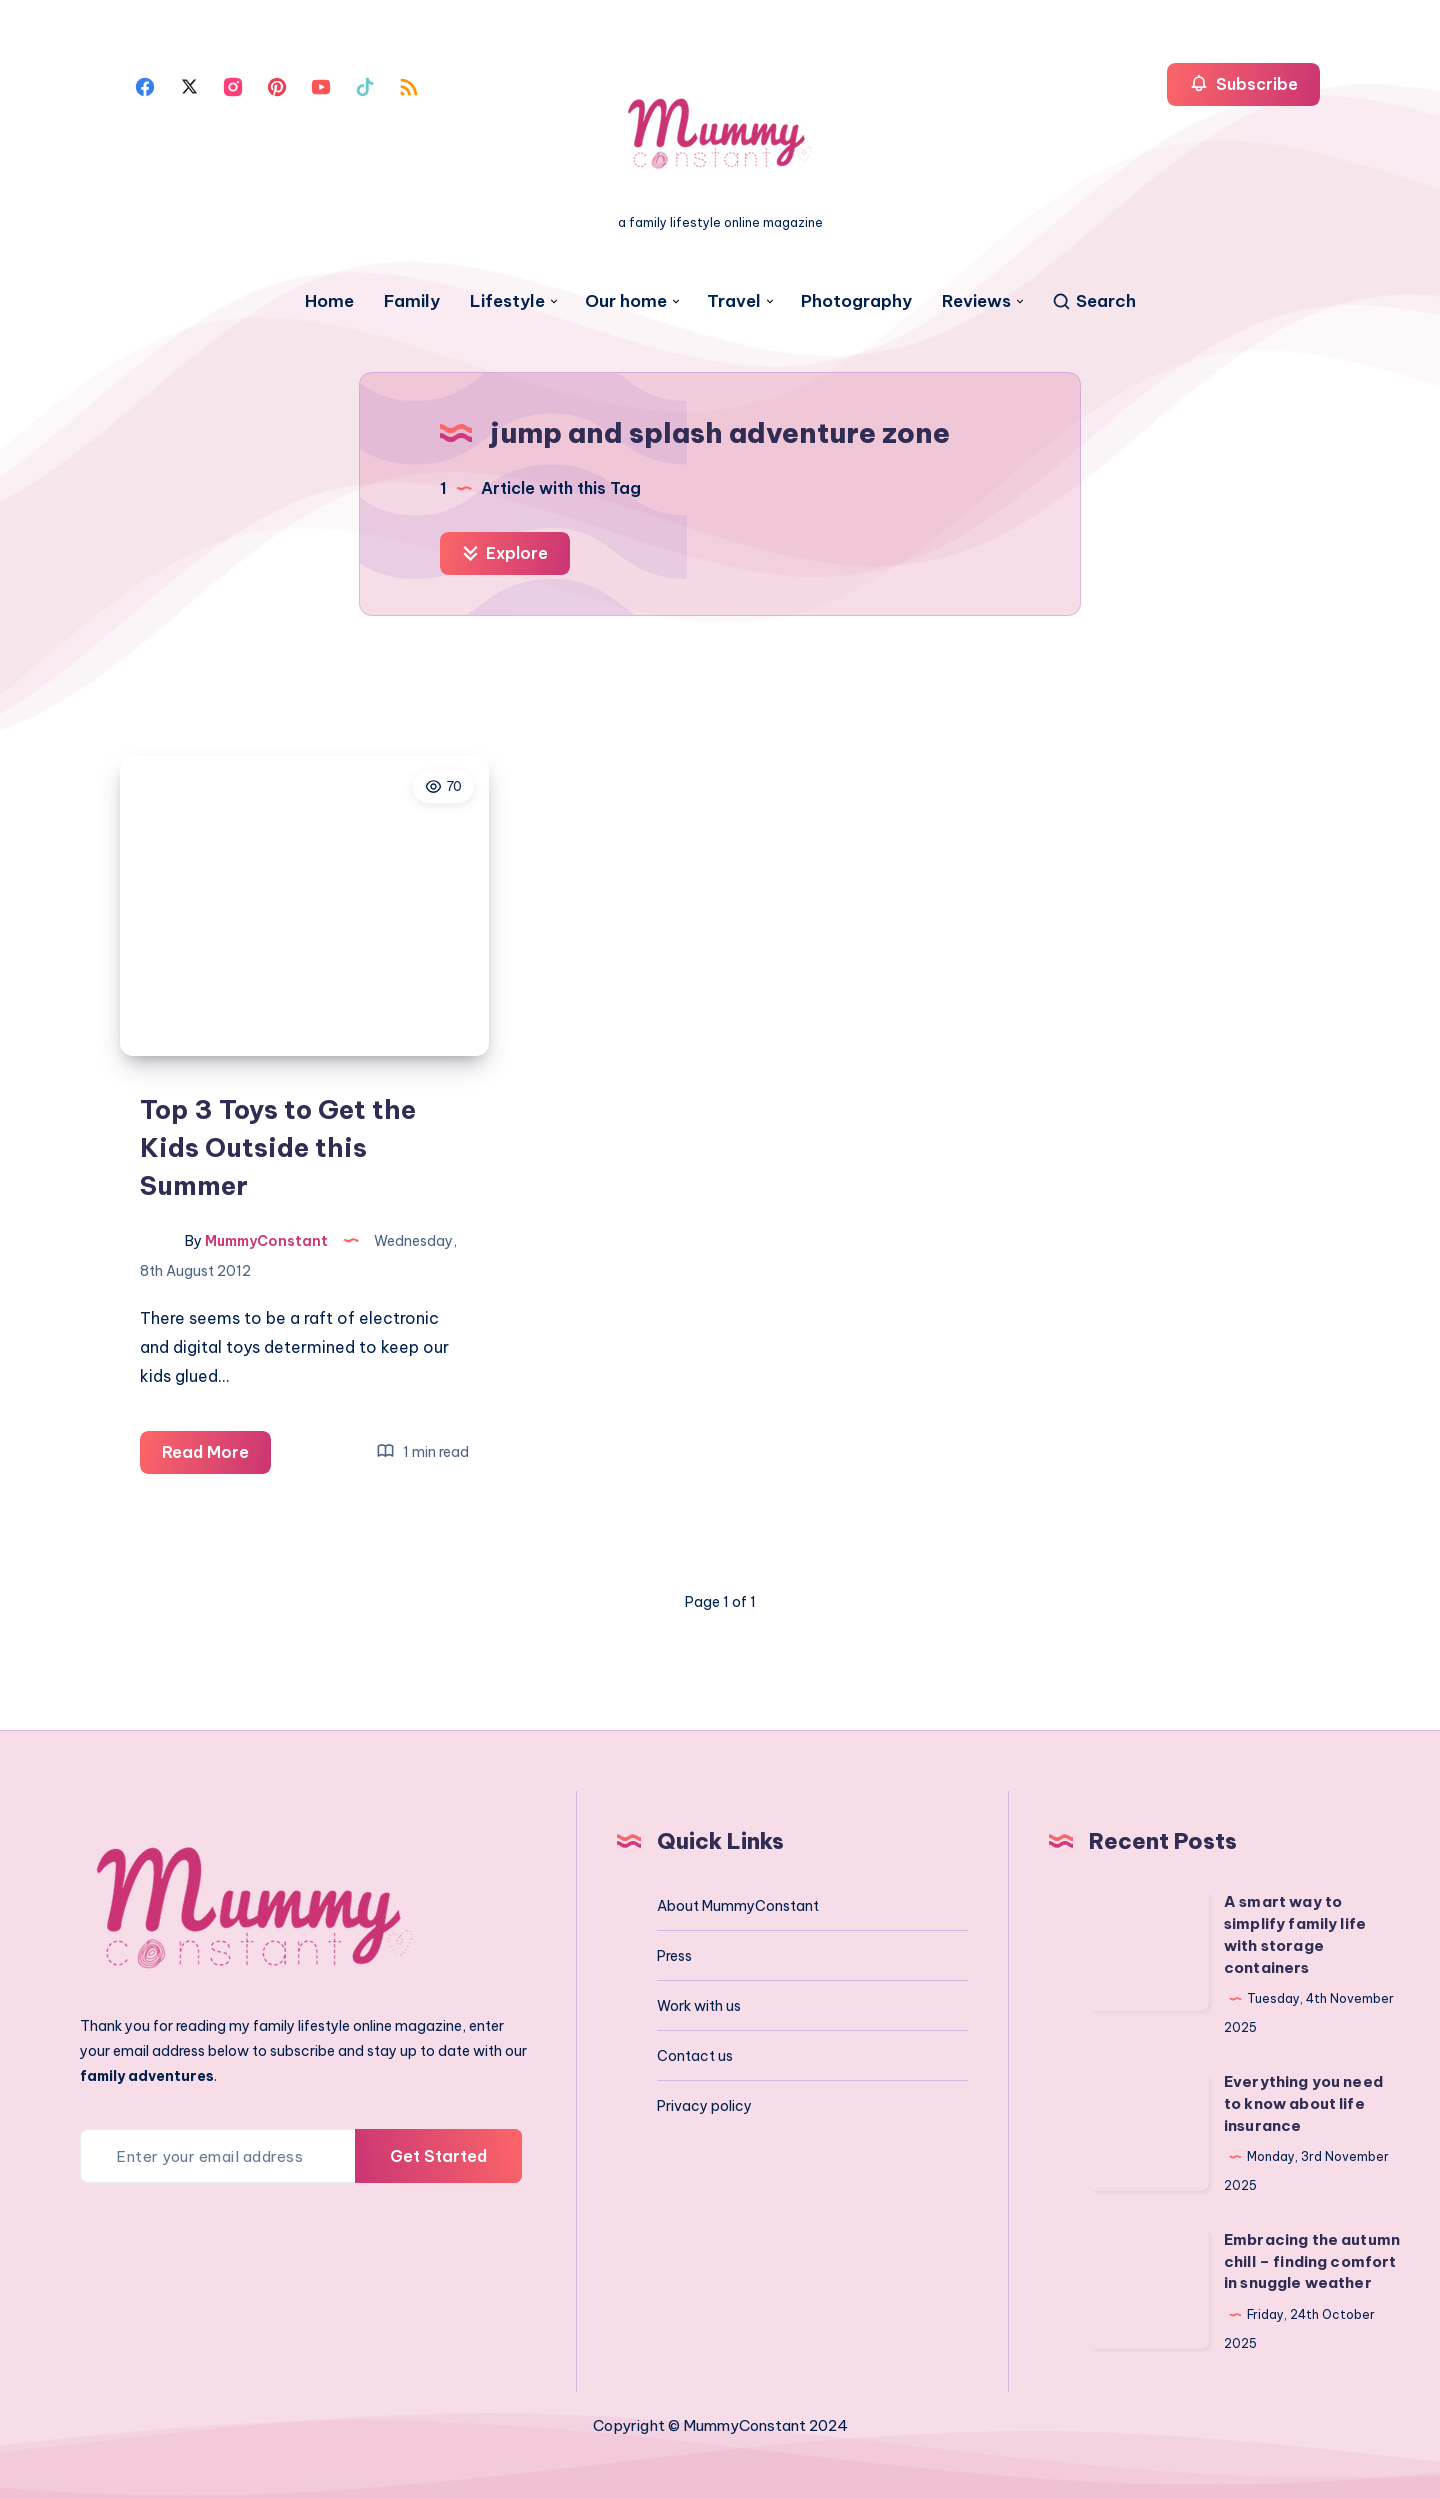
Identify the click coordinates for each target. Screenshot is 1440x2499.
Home (329, 301)
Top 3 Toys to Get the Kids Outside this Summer (278, 1147)
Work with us (699, 2006)
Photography (856, 301)
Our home (626, 301)
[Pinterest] (277, 85)
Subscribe (1243, 83)
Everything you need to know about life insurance (1303, 2103)
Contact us (695, 2056)
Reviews (976, 301)
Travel (734, 301)
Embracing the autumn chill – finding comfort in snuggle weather (1312, 2261)
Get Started (438, 2156)
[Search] (1093, 301)
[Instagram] (233, 85)
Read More (216, 1455)
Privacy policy (704, 2106)
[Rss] (409, 85)
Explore (505, 553)
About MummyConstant (738, 1906)
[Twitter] (189, 85)
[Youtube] (321, 85)
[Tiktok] (365, 85)
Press (674, 1956)
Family (412, 301)
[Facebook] (145, 85)
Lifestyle (507, 301)
